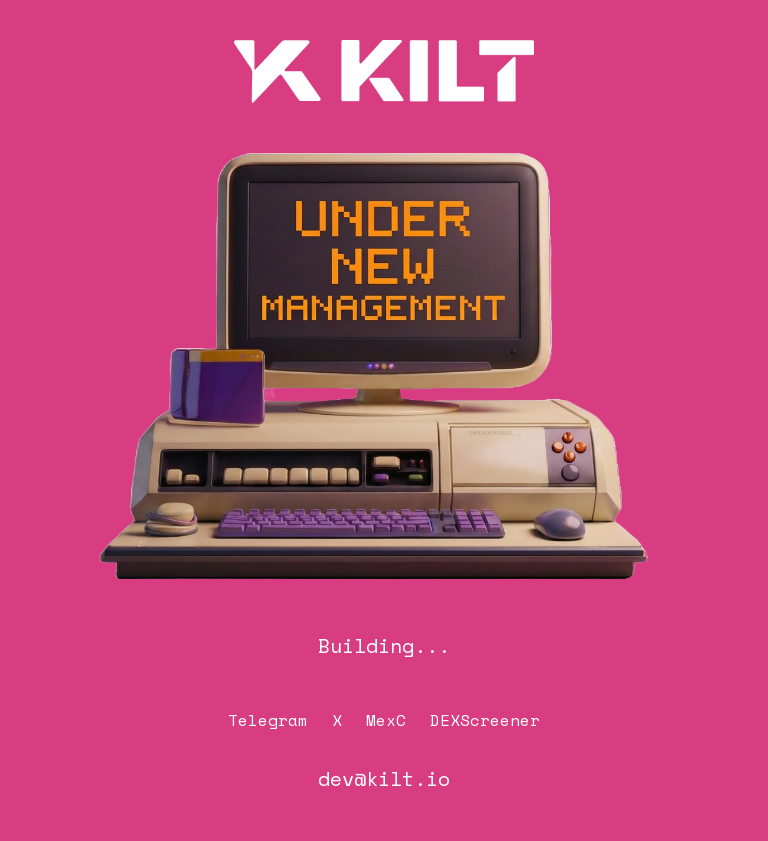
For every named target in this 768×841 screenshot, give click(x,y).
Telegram (268, 720)
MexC (386, 720)
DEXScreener (485, 720)
